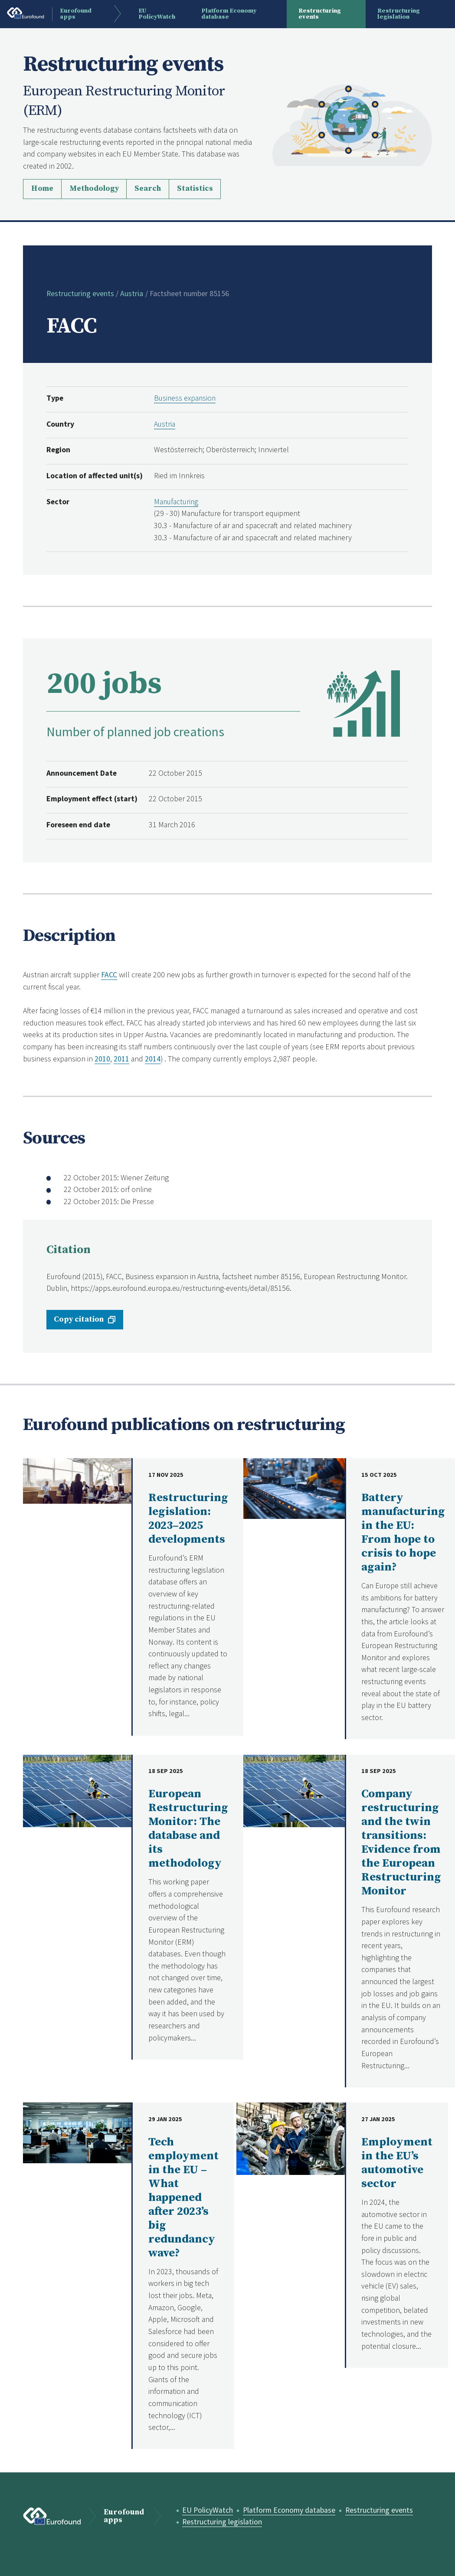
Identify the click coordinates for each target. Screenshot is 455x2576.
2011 (121, 1059)
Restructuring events (80, 293)
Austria (131, 293)
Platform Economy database (289, 2510)
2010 (102, 1059)
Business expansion (185, 398)
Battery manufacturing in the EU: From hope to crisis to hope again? (403, 1532)
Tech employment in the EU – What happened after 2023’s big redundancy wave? (183, 2197)
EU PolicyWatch (208, 2510)
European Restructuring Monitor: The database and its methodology (188, 1829)
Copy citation (79, 1319)
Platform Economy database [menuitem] (230, 14)
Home (42, 188)
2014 (152, 1059)
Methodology (94, 188)
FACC (109, 974)
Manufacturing (176, 501)
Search (147, 188)
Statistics (195, 188)
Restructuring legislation (222, 2522)
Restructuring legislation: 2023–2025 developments (188, 1519)
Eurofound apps (124, 2516)
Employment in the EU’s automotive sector (396, 2163)
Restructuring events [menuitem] (320, 14)
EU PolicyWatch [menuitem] (158, 14)
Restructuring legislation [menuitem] (398, 14)
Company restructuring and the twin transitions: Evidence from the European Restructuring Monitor (401, 1842)
